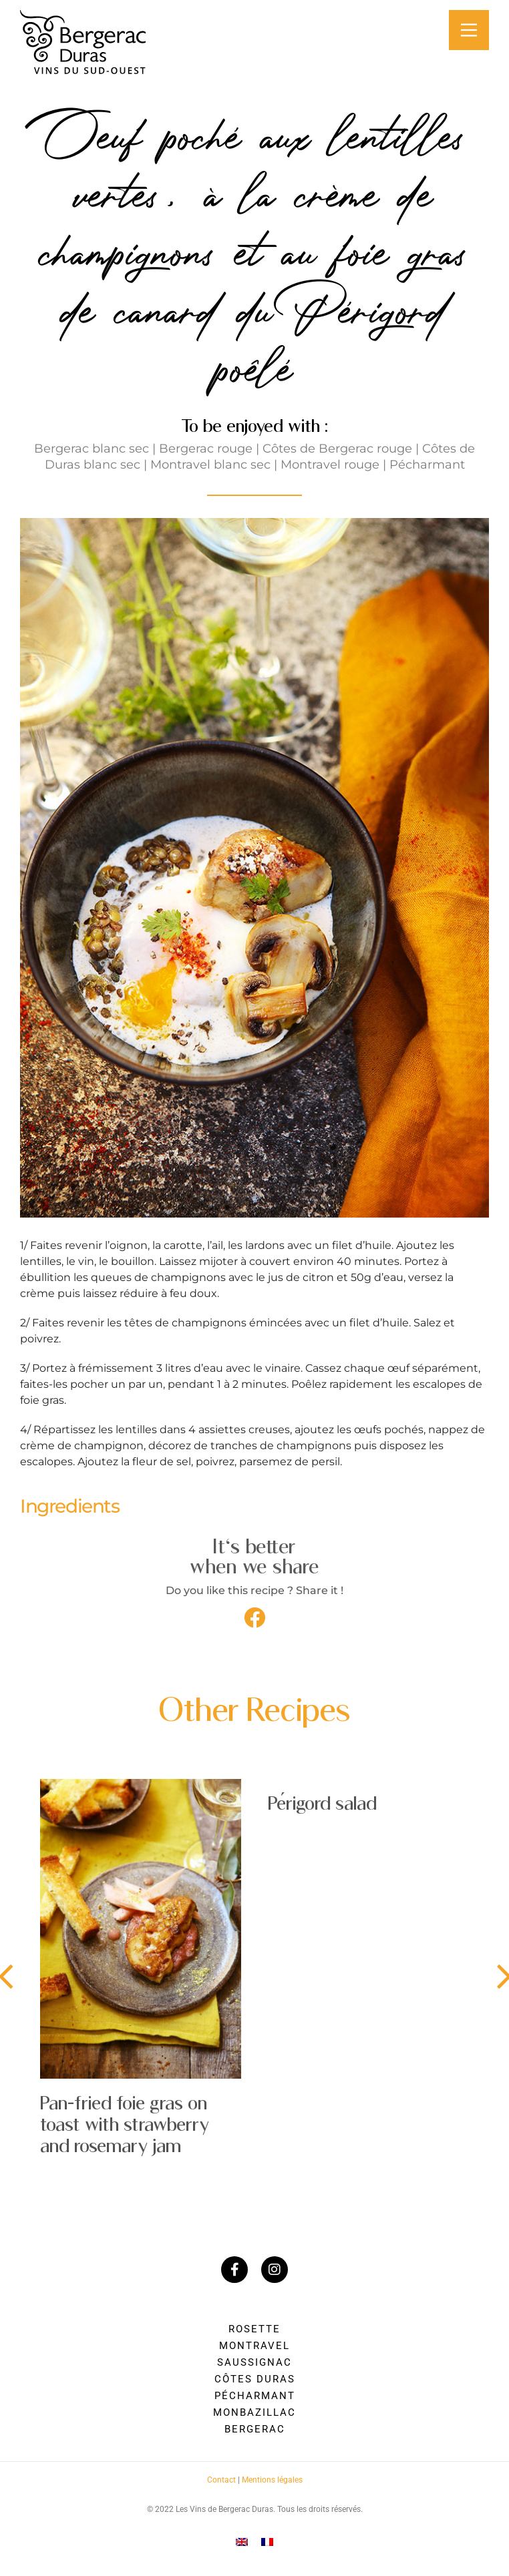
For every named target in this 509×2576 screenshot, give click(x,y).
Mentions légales (272, 2480)
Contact (221, 2480)
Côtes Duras (254, 2379)
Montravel (254, 2346)
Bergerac (254, 2429)
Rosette (254, 2329)
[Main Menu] (469, 30)
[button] (254, 1617)
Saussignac (254, 2362)
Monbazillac (254, 2412)
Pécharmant (254, 2396)
